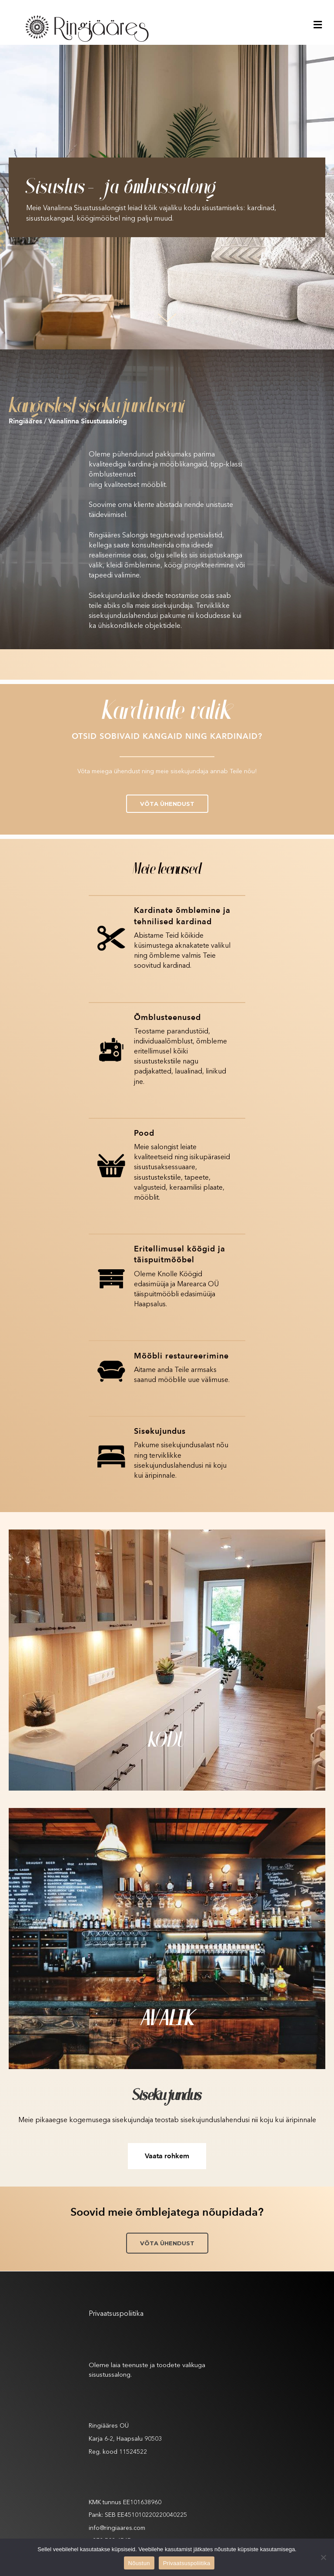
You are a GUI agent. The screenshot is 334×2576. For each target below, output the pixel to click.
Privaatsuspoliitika (116, 2314)
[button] (167, 804)
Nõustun (139, 2563)
